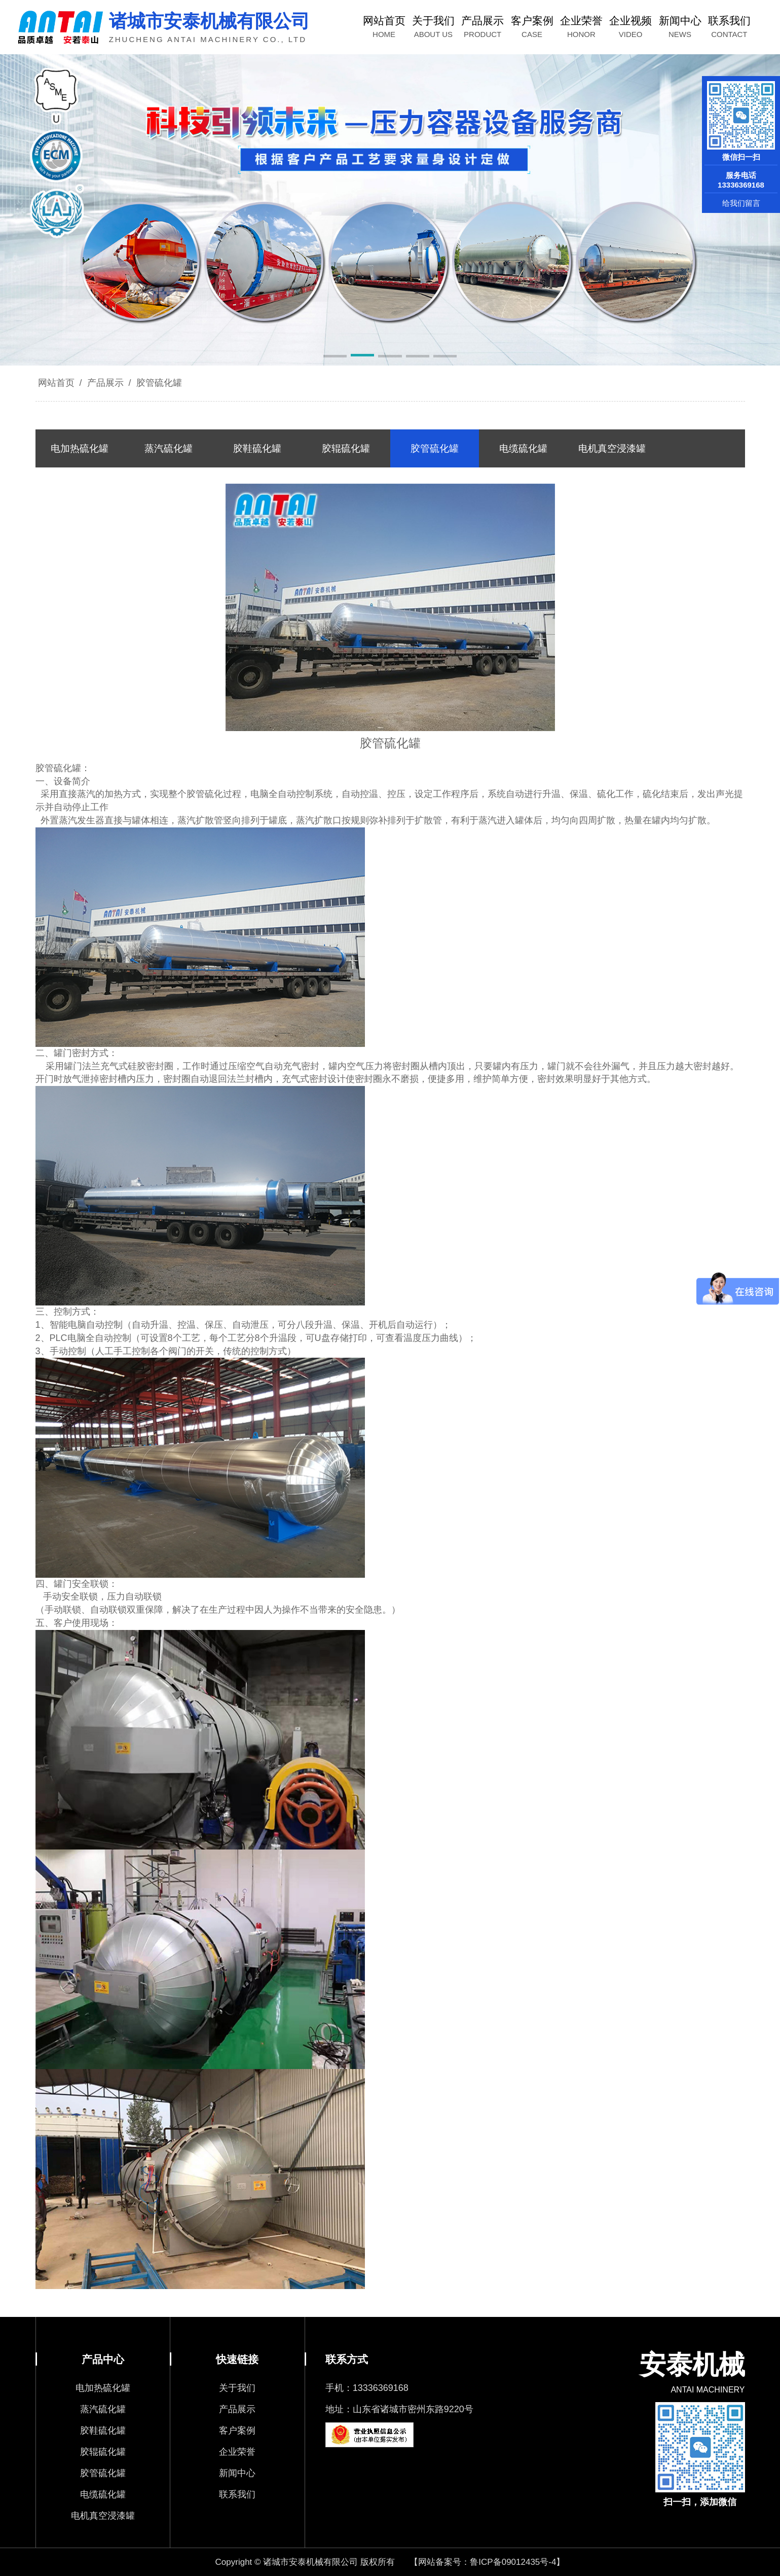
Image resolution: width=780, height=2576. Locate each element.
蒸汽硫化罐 (103, 2409)
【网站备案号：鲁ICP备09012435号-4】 (487, 2562)
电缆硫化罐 (103, 2494)
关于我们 (237, 2388)
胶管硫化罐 (158, 383)
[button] (335, 357)
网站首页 (56, 383)
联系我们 (237, 2494)
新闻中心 (237, 2473)
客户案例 (237, 2430)
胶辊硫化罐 (103, 2452)
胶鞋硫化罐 (103, 2430)
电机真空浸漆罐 (103, 2516)
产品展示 (105, 383)
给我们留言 (741, 203)
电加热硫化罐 (103, 2388)
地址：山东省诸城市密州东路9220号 (399, 2409)
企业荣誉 (237, 2452)
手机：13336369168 (366, 2388)
